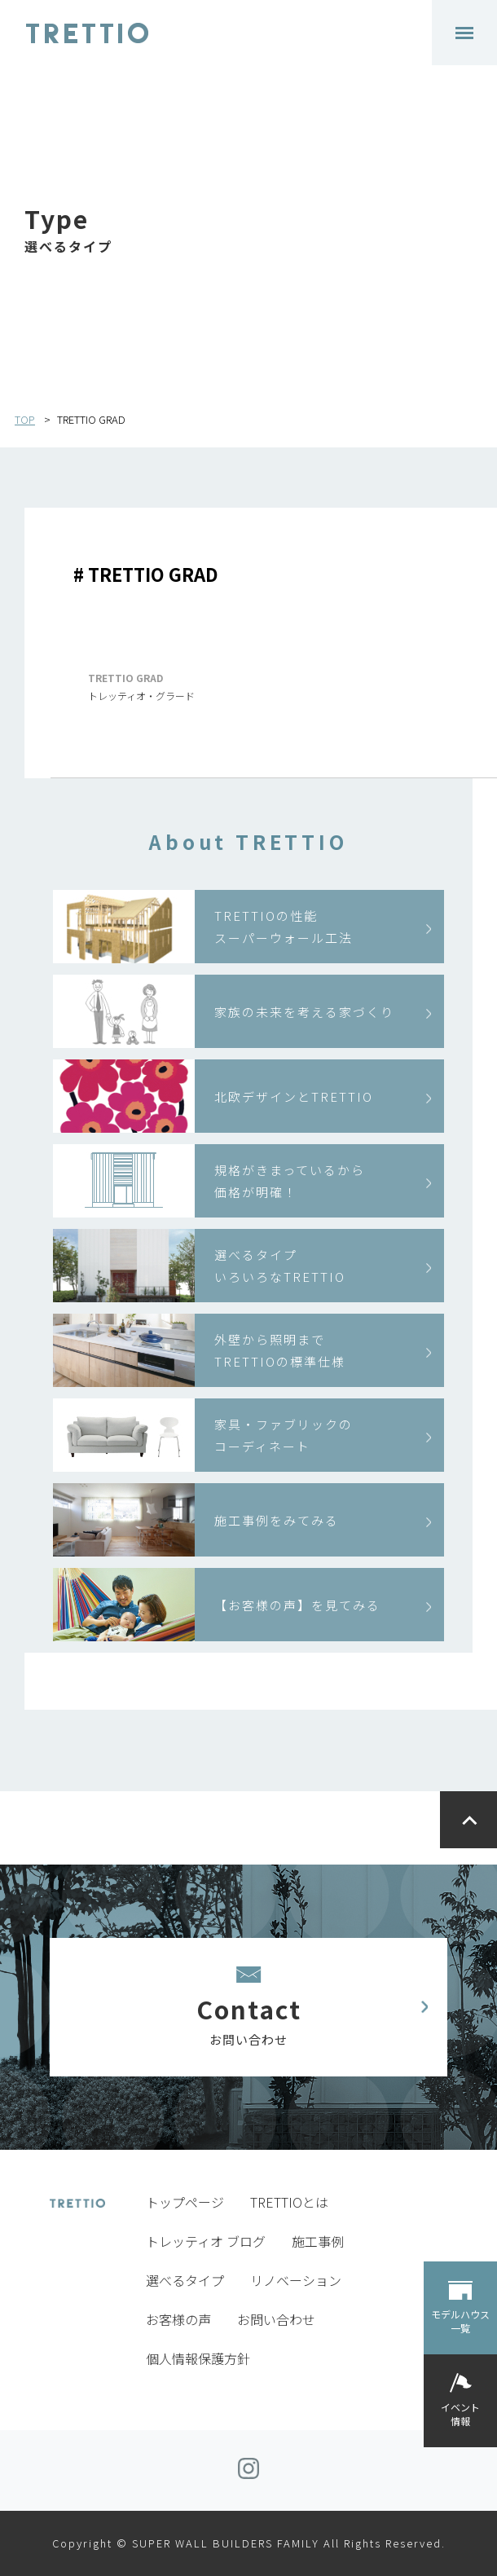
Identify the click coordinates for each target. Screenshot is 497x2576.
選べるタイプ (185, 2280)
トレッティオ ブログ (206, 2241)
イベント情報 (460, 2414)
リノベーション (295, 2280)
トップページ (185, 2202)
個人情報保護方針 (198, 2358)
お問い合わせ (276, 2319)
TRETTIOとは (289, 2202)
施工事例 (318, 2241)
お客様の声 (178, 2319)
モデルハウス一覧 (460, 2321)
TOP (25, 419)
